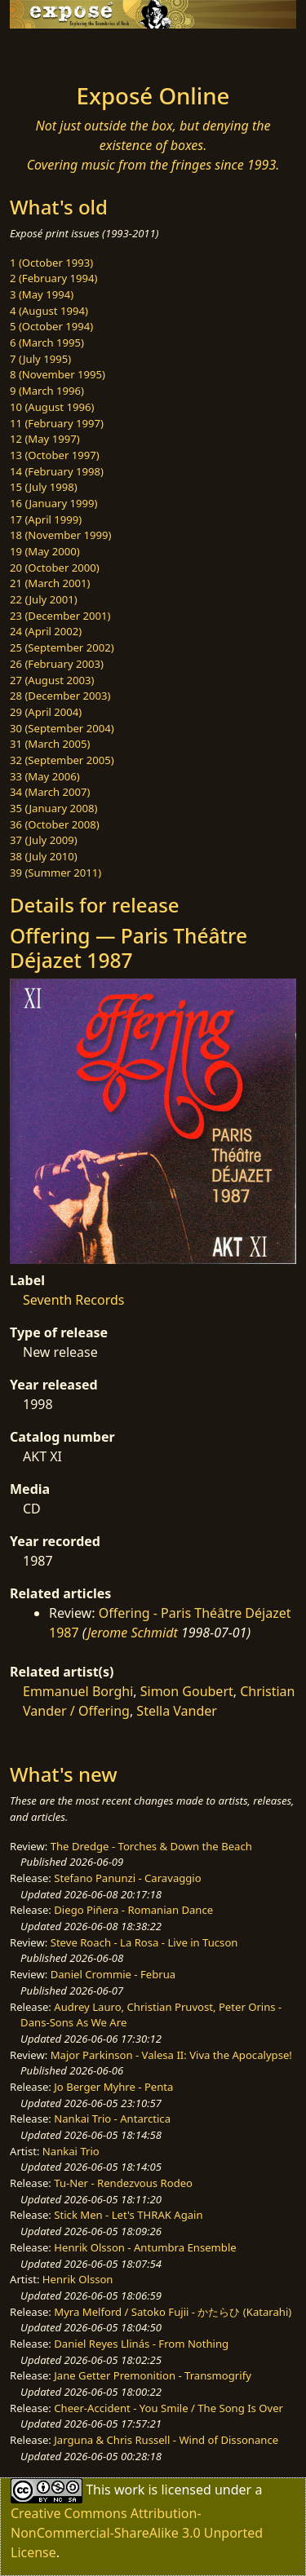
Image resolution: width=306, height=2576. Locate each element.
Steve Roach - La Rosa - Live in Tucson (144, 1942)
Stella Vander (176, 1711)
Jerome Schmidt (132, 1632)
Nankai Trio (71, 2151)
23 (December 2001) (60, 615)
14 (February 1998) (57, 471)
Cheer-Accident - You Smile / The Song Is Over (168, 2408)
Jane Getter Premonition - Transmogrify (152, 2375)
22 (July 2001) (44, 599)
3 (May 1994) (41, 294)
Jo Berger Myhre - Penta (113, 2086)
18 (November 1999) (61, 535)
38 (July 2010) (44, 856)
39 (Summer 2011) (55, 872)
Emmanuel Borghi (78, 1691)
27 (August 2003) (52, 680)
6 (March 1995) (47, 342)
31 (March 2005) (50, 743)
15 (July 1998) (44, 486)
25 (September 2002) (62, 647)
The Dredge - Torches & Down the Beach (151, 1846)
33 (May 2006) (45, 776)
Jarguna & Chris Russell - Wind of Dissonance (166, 2439)
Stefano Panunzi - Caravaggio (127, 1878)
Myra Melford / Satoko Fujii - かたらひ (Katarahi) (172, 2311)
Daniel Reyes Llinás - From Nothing (141, 2343)
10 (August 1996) (52, 407)
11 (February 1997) (57, 423)
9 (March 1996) (47, 390)
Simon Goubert (186, 1691)
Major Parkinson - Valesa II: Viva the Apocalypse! (171, 2055)
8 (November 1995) (57, 374)
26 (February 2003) (57, 663)
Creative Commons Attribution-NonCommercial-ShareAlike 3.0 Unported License (137, 2532)
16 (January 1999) (53, 503)
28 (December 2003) (60, 695)
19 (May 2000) (45, 551)
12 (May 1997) (45, 438)
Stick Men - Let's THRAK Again (128, 2214)
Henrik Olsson (77, 2279)
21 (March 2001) (50, 583)
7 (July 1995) (40, 358)
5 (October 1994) (51, 326)
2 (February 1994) (53, 278)
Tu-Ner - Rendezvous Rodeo (123, 2183)
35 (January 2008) (53, 808)
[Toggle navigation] (52, 51)
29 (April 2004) (46, 712)
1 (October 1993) (51, 262)
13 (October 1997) (55, 455)
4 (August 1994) (49, 310)
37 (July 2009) (44, 840)
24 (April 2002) (46, 631)
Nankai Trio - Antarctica (112, 2118)
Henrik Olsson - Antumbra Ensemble (145, 2247)
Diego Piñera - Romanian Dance (133, 1909)
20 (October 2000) (55, 567)
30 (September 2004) (62, 728)
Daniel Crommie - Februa (113, 1974)
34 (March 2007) (50, 791)
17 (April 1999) (46, 519)
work (129, 2490)
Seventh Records (73, 1300)
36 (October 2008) (55, 824)
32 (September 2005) (62, 760)
